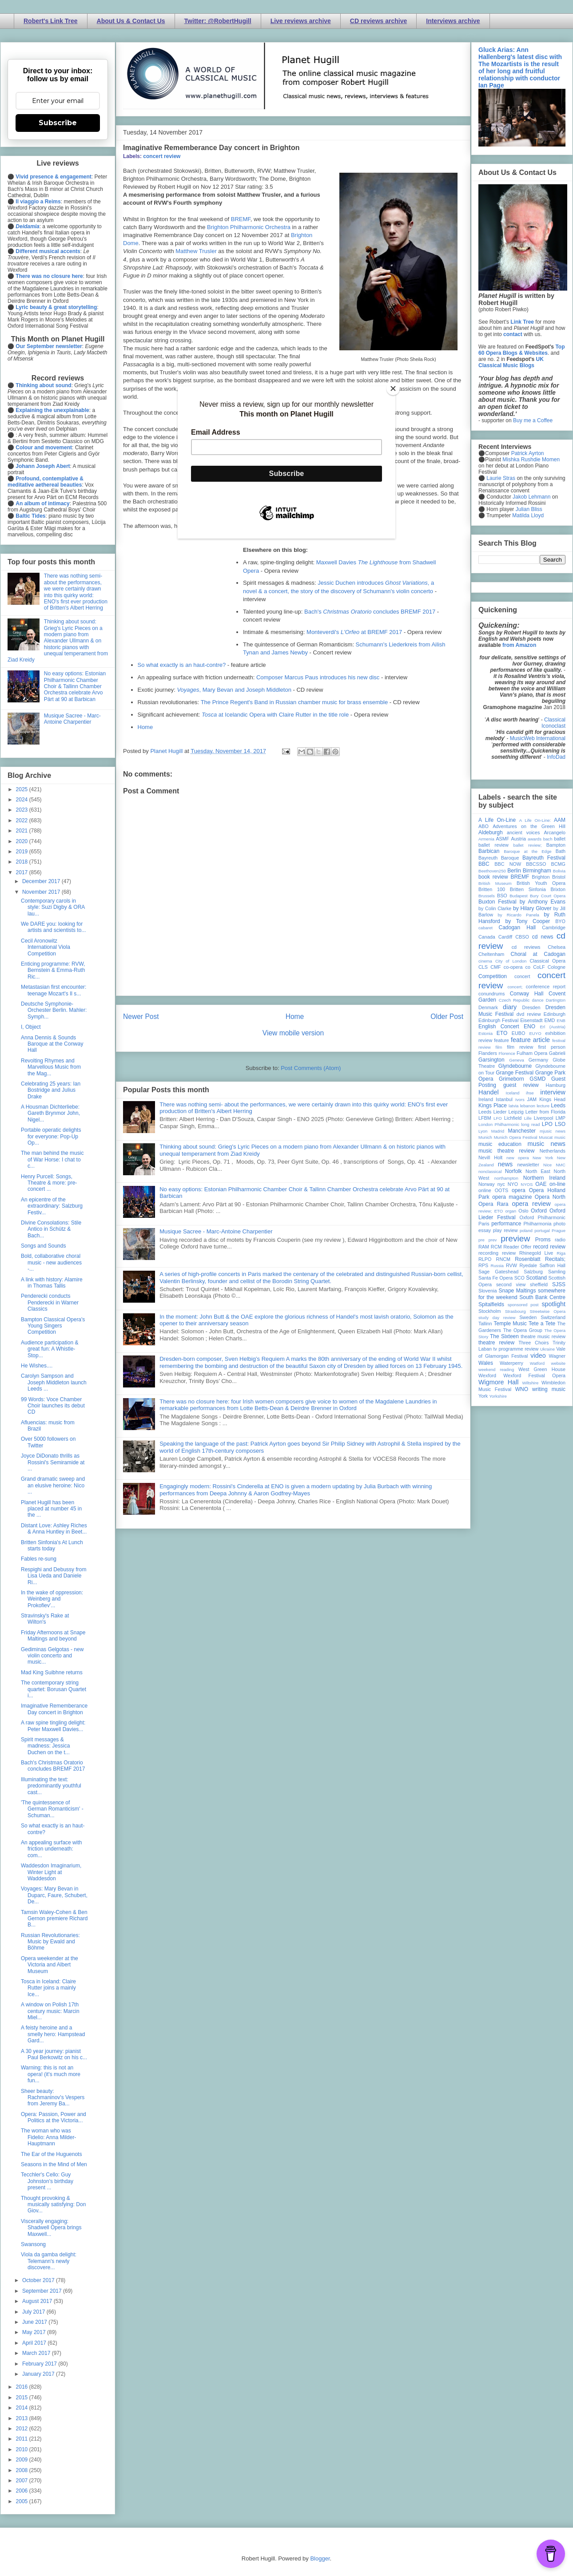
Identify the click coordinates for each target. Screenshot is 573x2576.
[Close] (393, 388)
